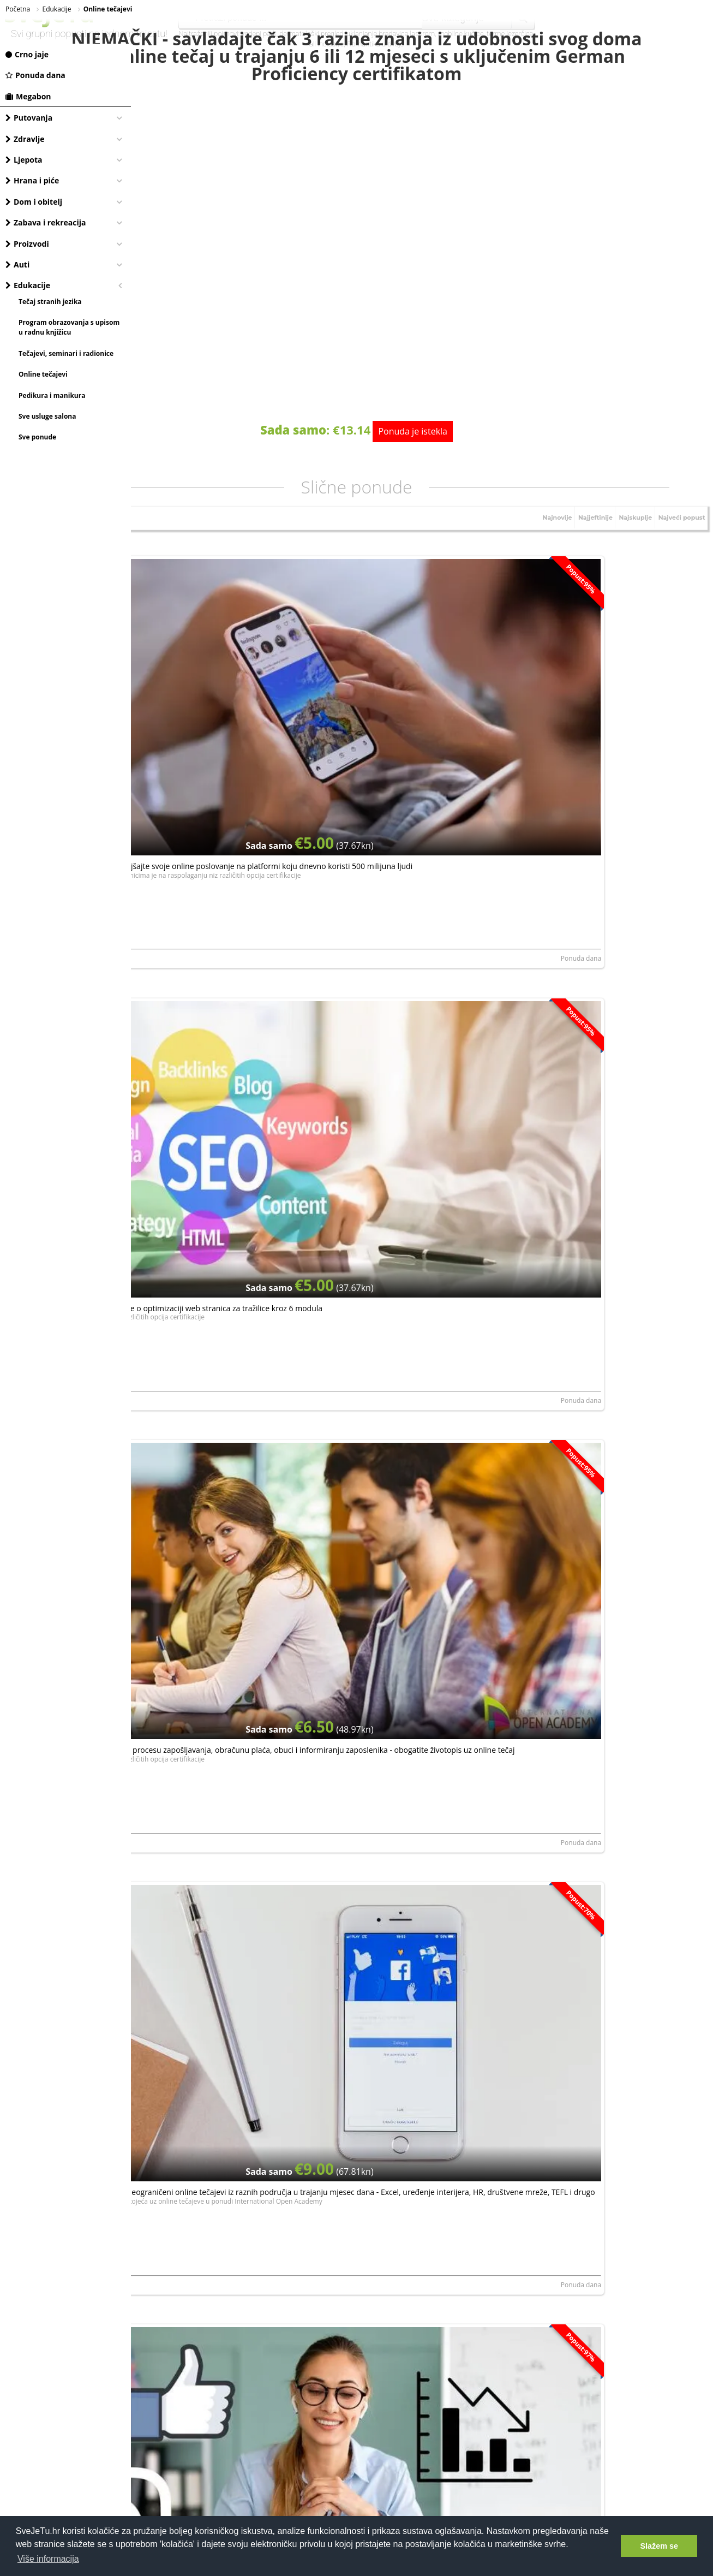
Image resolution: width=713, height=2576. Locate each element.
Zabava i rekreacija (45, 222)
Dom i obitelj (33, 202)
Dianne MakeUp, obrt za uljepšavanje (389, 2057)
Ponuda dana (35, 75)
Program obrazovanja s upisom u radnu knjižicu (69, 327)
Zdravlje (25, 139)
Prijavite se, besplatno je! (488, 2128)
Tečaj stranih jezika (50, 301)
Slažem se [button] (659, 2546)
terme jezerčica (510, 33)
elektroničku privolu (323, 2159)
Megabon (28, 96)
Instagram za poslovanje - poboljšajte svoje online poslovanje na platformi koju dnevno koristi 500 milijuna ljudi (226, 680)
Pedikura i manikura (52, 395)
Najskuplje (626, 540)
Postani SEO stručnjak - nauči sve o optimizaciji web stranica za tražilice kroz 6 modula (415, 675)
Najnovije (539, 540)
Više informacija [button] (48, 2558)
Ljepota (24, 159)
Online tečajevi (43, 374)
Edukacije (27, 285)
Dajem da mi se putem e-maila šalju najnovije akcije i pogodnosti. (423, 2158)
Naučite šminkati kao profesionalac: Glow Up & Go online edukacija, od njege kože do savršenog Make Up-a (421, 1974)
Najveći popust (678, 540)
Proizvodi (27, 244)
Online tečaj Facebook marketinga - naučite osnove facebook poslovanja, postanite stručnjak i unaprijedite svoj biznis (614, 1327)
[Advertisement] (422, 2272)
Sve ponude (37, 437)
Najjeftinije (581, 540)
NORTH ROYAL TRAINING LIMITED (189, 764)
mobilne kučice (461, 33)
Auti (17, 264)
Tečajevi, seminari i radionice (66, 353)
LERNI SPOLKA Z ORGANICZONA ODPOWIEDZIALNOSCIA (418, 1411)
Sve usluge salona (47, 416)
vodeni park (258, 33)
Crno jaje (27, 54)
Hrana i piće (32, 180)
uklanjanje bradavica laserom (390, 33)
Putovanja (28, 117)
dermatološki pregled (311, 33)
